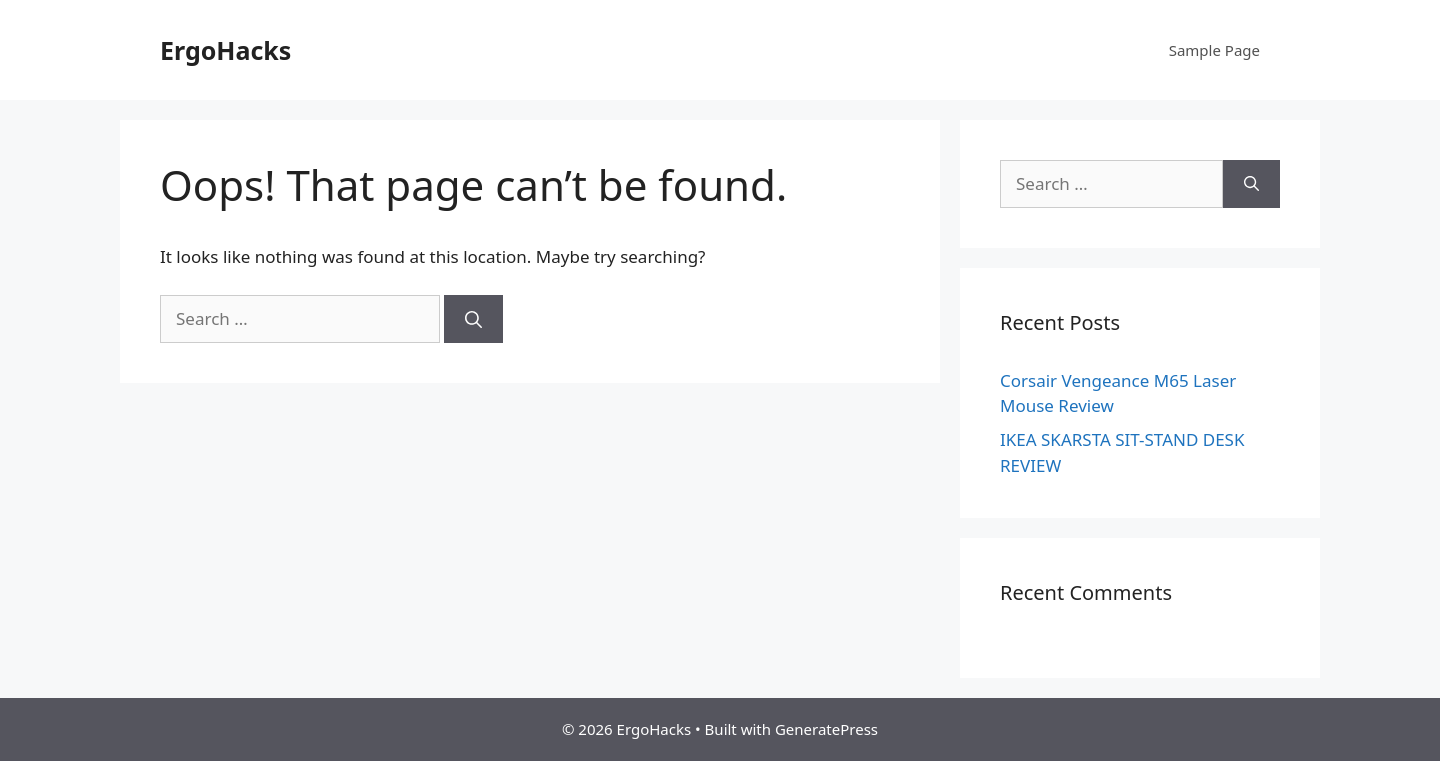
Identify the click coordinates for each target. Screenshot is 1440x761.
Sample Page (1214, 50)
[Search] (473, 319)
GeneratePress (826, 729)
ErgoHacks (225, 50)
